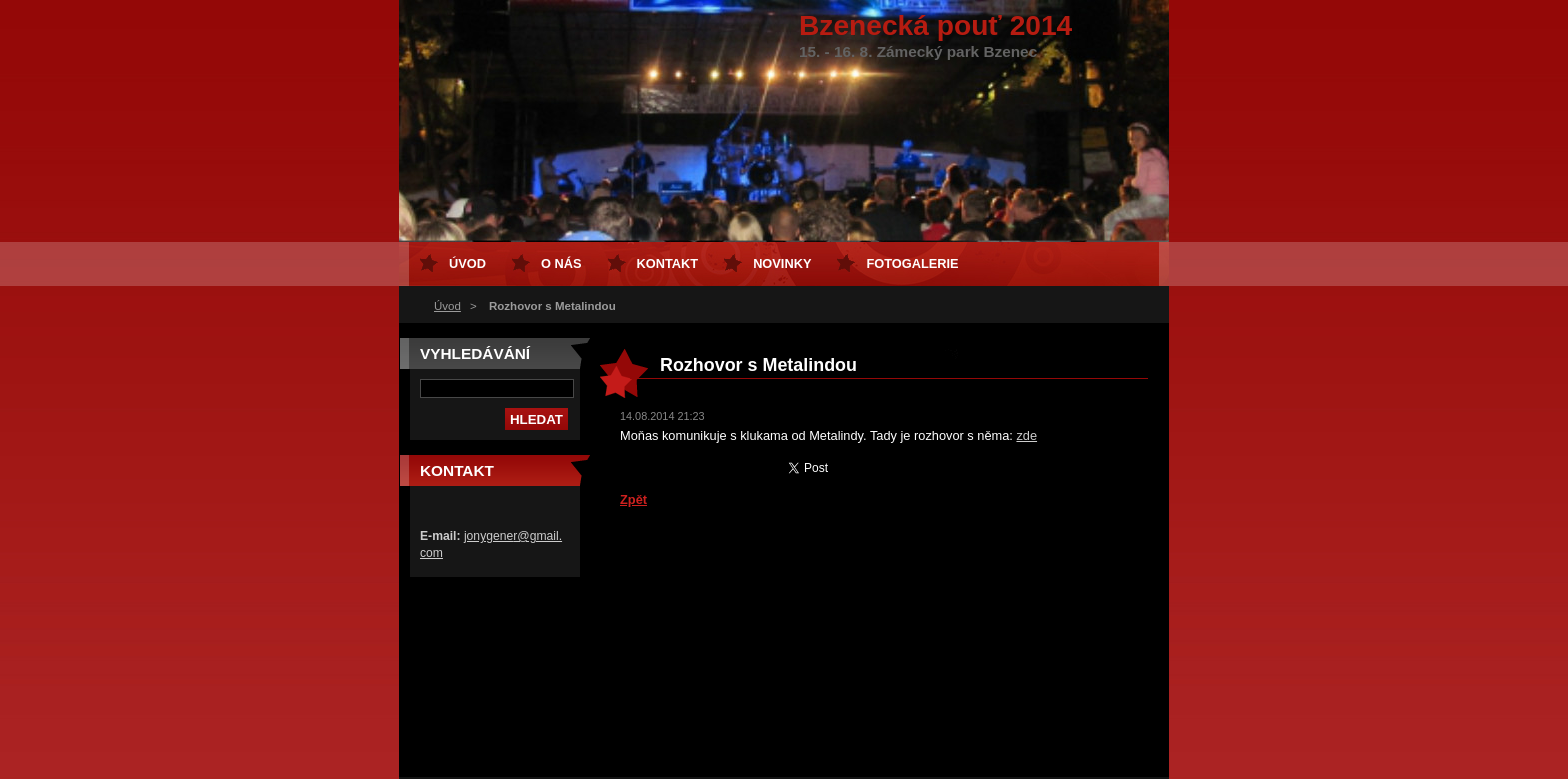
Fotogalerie (912, 263)
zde (1026, 435)
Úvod (447, 306)
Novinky (782, 263)
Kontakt (668, 263)
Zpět (633, 499)
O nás (561, 263)
